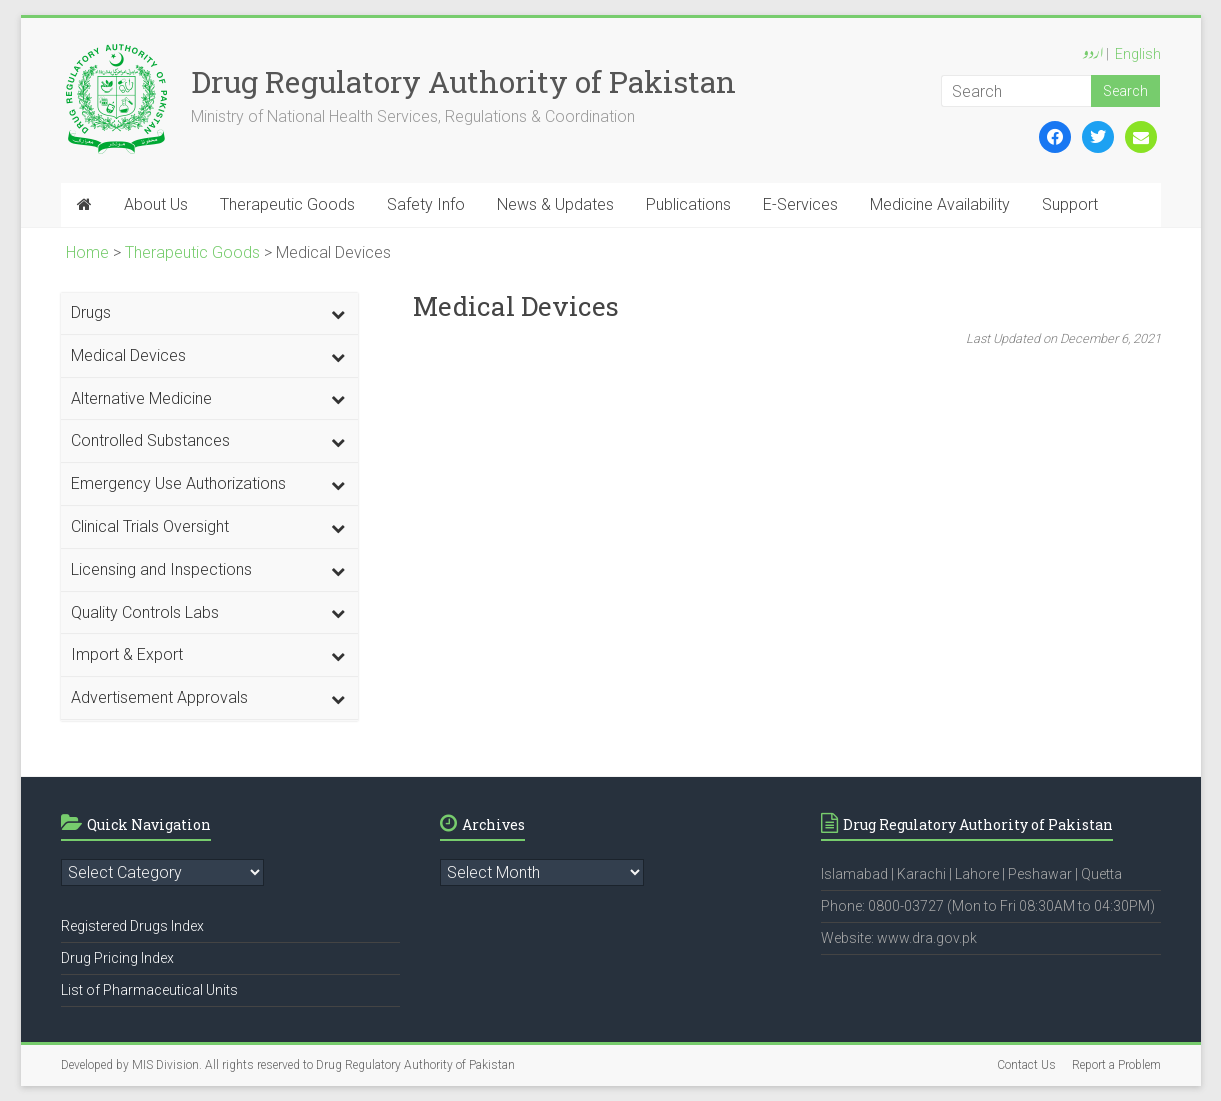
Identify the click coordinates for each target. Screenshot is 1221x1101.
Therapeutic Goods (287, 204)
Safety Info (426, 204)
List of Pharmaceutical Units (149, 990)
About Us (156, 204)
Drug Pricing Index (117, 958)
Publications (688, 204)
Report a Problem (1116, 1065)
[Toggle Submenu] (338, 313)
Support (1070, 204)
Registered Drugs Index (132, 926)
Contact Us (1026, 1065)
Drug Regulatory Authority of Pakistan (463, 81)
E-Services (800, 204)
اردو (1093, 55)
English (1138, 54)
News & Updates (555, 204)
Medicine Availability (940, 204)
